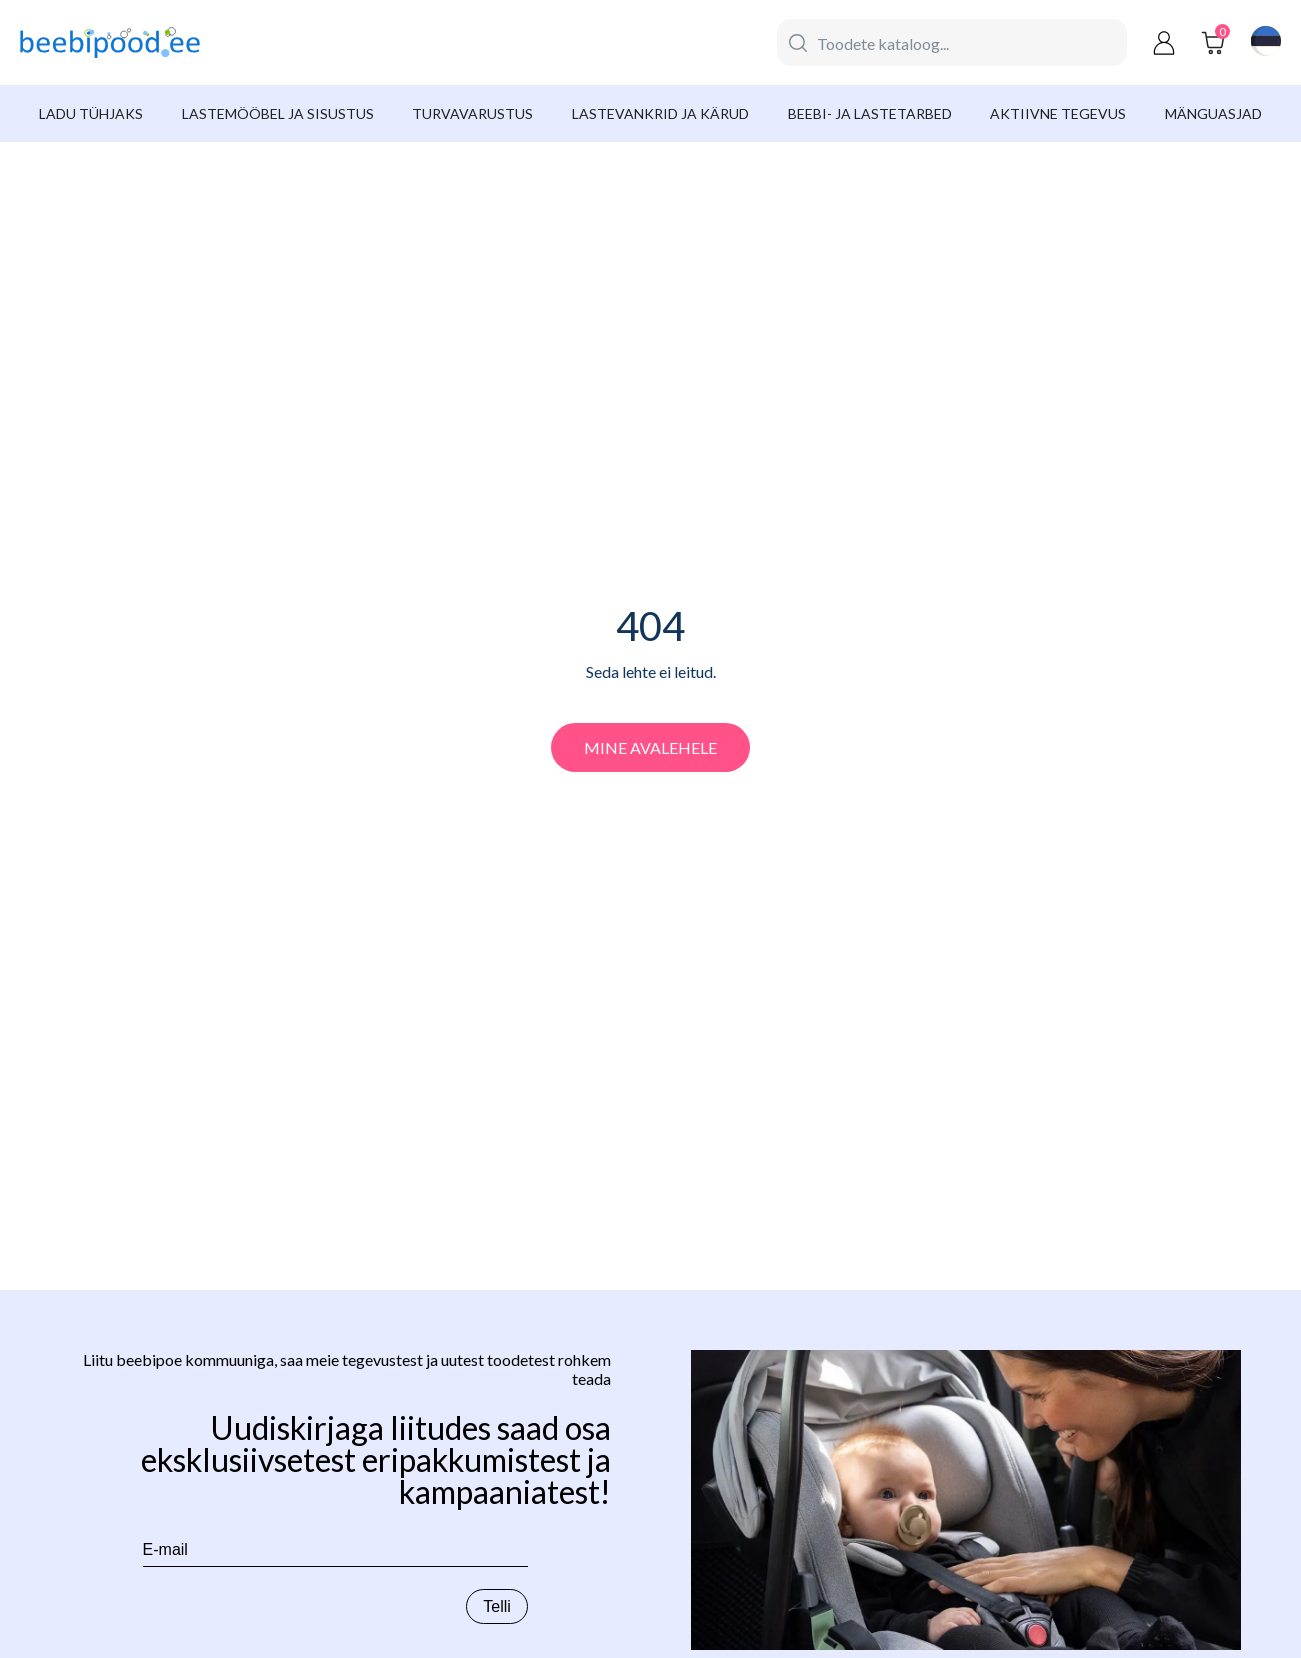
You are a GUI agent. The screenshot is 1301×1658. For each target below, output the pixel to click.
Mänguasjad (1213, 113)
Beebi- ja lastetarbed (870, 113)
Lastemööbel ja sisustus (278, 113)
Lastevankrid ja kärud (660, 113)
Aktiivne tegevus (1058, 113)
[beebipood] (110, 43)
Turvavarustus (472, 113)
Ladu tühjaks (91, 113)
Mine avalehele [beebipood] (650, 747)
